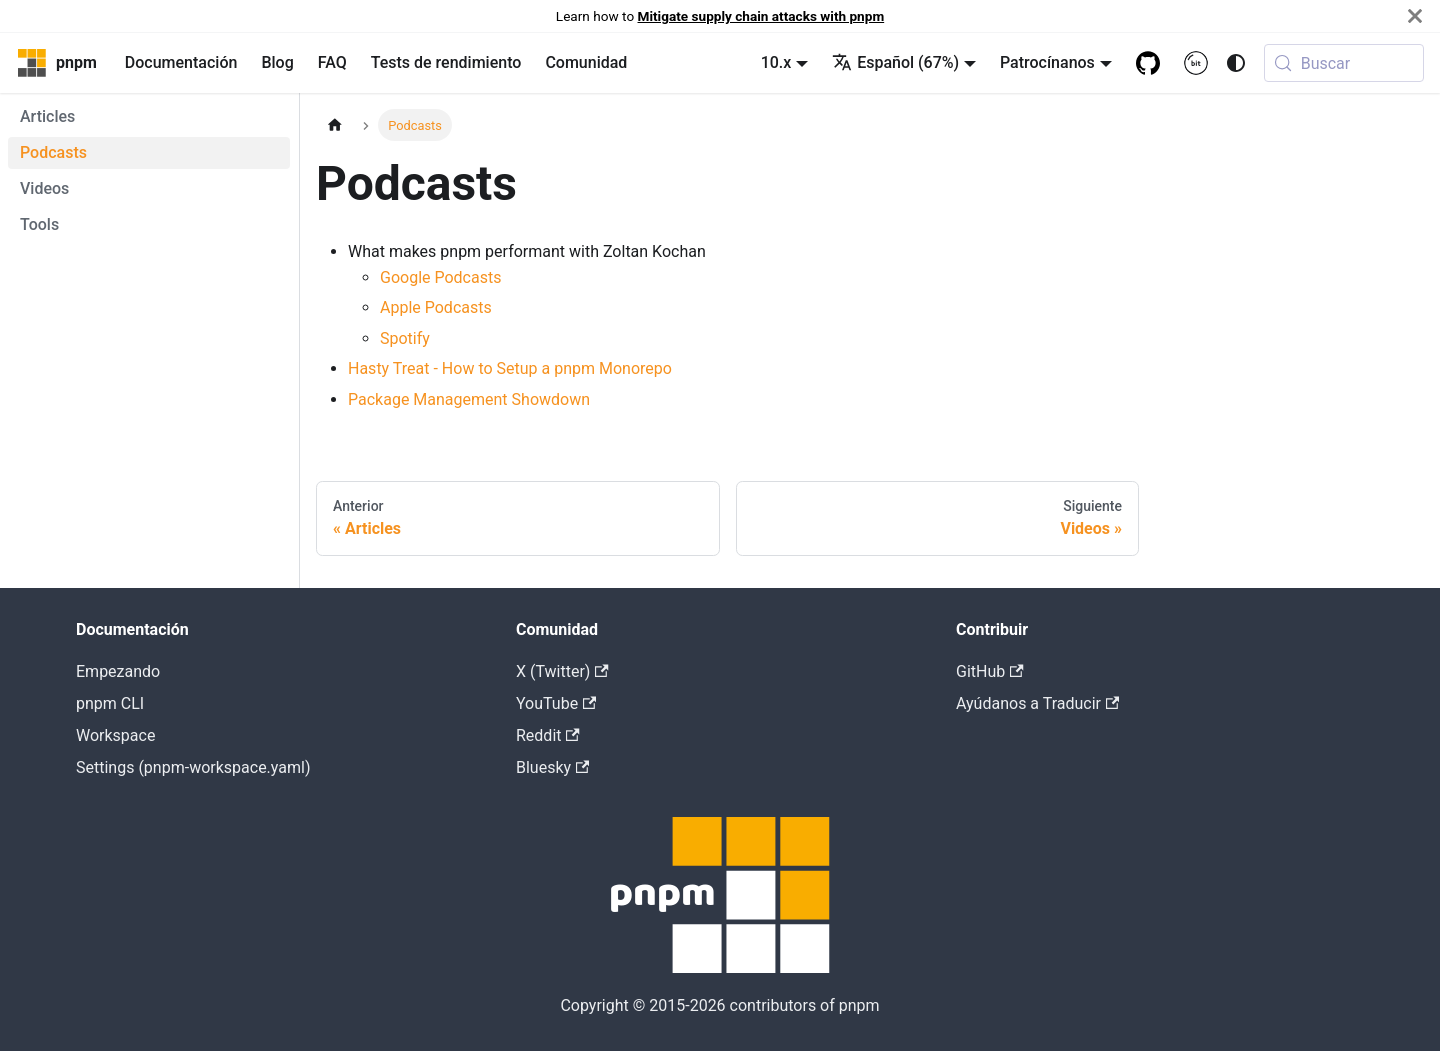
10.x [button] (776, 62)
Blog (277, 62)
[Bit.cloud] (1196, 63)
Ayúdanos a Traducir (1037, 703)
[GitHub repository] (1148, 63)
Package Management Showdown (469, 399)
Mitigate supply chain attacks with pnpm (761, 16)
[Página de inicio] (335, 124)
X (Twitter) (562, 671)
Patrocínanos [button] (1047, 62)
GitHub (990, 671)
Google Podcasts (440, 277)
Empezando (118, 671)
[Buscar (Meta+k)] (1344, 63)
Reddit (548, 735)
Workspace (115, 735)
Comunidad (586, 62)
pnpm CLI (110, 703)
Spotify (405, 338)
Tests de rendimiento (446, 62)
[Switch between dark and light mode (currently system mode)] (1236, 63)
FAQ (332, 62)
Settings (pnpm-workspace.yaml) (193, 767)
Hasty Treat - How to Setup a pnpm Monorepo (510, 368)
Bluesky (552, 767)
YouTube (556, 703)
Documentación (181, 62)
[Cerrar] (1415, 16)
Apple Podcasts (436, 307)
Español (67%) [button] (895, 62)
